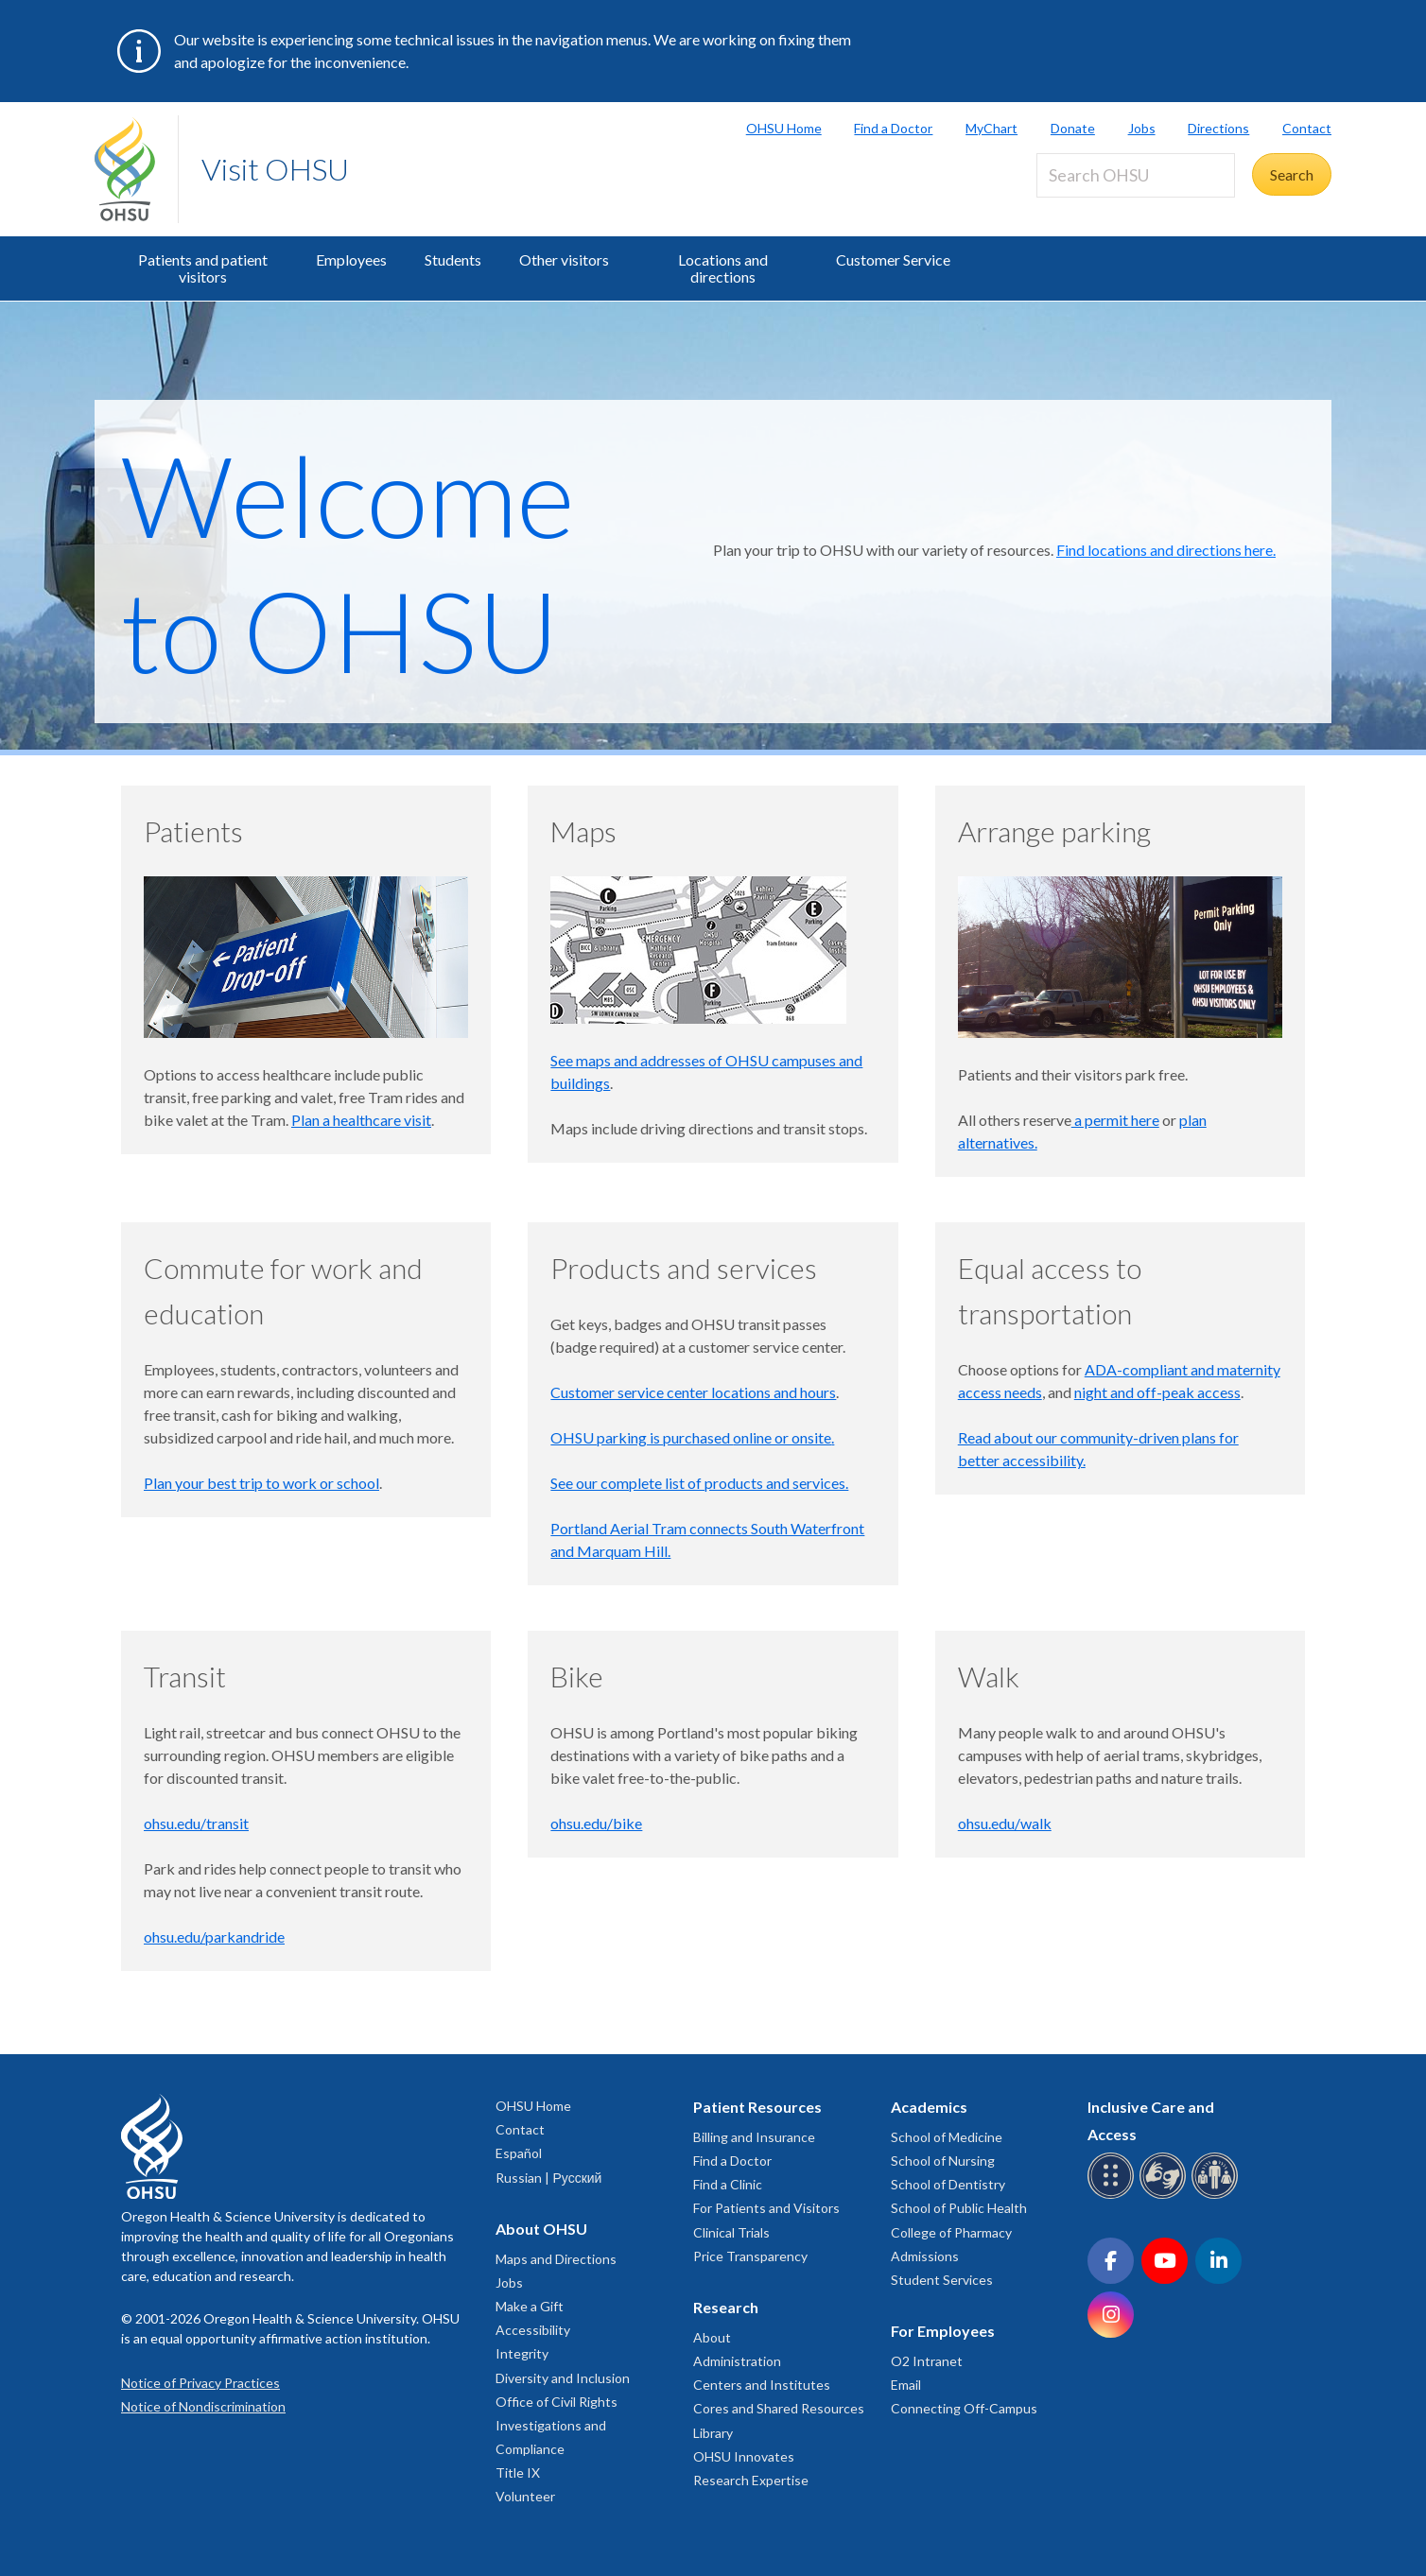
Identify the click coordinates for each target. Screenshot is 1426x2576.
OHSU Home (784, 128)
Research (725, 2307)
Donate (1073, 128)
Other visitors (564, 259)
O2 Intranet (927, 2361)
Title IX (518, 2472)
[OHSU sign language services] (1165, 2195)
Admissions (925, 2256)
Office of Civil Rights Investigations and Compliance (556, 2425)
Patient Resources (757, 2107)
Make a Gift (530, 2306)
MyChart (991, 128)
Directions (1218, 128)
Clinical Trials (731, 2232)
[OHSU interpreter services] (1217, 2195)
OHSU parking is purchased (641, 1437)
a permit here (1115, 1120)
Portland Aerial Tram (618, 1528)
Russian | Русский (548, 2178)
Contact (1306, 128)
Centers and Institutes (761, 2385)
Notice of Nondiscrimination (203, 2406)
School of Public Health (959, 2208)
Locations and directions (723, 268)
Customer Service (893, 259)
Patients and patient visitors (203, 268)
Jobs (1142, 128)
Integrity (522, 2353)
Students (453, 259)
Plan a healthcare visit (361, 1120)
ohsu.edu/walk (1005, 1823)
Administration (737, 2361)
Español (519, 2153)
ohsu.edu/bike (596, 1823)
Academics (929, 2107)
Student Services (942, 2280)
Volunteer (525, 2496)
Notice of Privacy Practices (200, 2383)
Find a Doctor (893, 128)
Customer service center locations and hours (693, 1392)
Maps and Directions (556, 2259)
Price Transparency (750, 2256)
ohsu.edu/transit (196, 1823)
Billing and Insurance (754, 2137)
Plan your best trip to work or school (261, 1483)
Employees (351, 259)
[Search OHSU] (1135, 175)
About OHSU (541, 2229)
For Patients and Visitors (766, 2208)
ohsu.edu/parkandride (214, 1936)
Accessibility (533, 2330)
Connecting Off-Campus (964, 2408)
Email (906, 2385)
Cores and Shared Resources (778, 2408)
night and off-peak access (1157, 1392)
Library (713, 2433)
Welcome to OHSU (348, 561)
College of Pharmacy (951, 2232)
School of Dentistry (948, 2184)
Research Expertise (751, 2480)
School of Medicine (946, 2137)
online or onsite (782, 1437)
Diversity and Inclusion (563, 2378)
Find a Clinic (727, 2184)
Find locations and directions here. (1166, 550)
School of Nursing (943, 2160)
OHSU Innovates (743, 2456)
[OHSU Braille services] (1113, 2195)
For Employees (943, 2331)
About (712, 2337)
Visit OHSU (275, 168)
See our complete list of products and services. (699, 1483)
